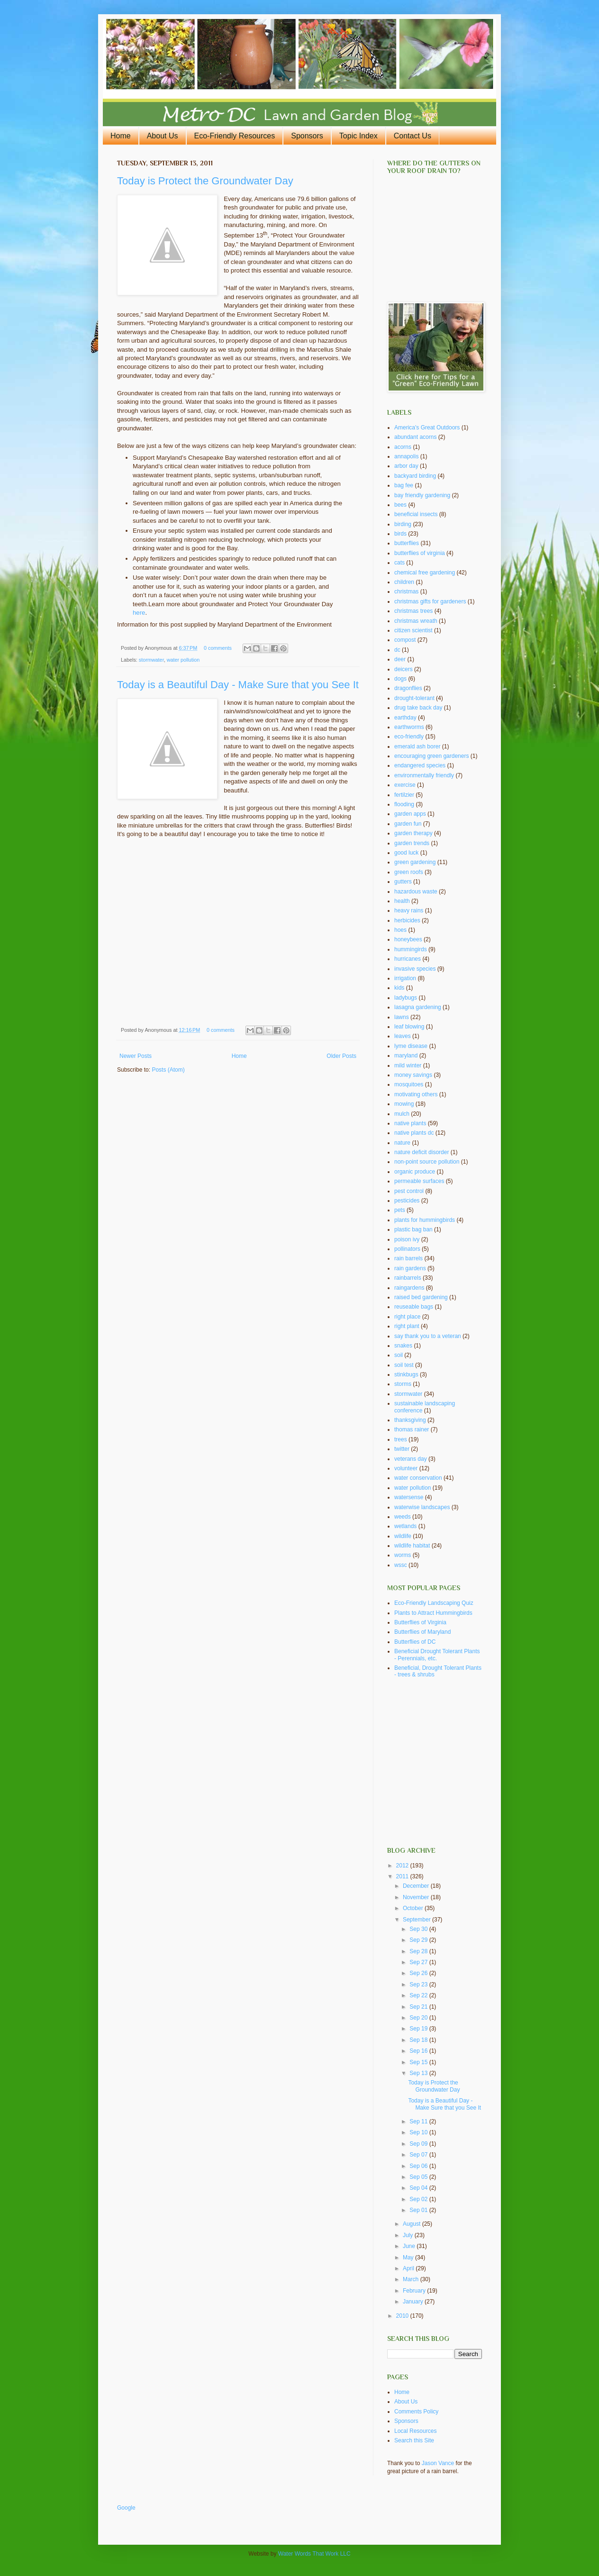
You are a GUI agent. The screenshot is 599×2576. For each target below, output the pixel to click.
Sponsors (307, 136)
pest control (409, 1191)
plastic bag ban (413, 1229)
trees (400, 1439)
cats (399, 562)
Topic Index (358, 136)
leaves (402, 1036)
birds (400, 533)
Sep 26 (419, 1973)
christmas (406, 591)
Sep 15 (419, 2062)
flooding (404, 804)
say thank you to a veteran (427, 1336)
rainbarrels (407, 1277)
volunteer (405, 1468)
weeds (402, 1516)
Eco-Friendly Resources (234, 136)
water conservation (418, 1478)
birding (402, 524)
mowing (404, 1104)
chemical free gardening (424, 572)
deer (400, 659)
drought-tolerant (414, 698)
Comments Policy (416, 2411)
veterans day (410, 1459)
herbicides (407, 920)
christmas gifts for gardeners (430, 601)
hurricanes (407, 959)
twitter (401, 1449)
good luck (406, 852)
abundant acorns (415, 437)
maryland (405, 1055)
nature (402, 1142)
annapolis (406, 456)
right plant (406, 1326)
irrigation (405, 978)
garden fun (407, 823)
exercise (405, 785)
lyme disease (410, 1046)
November (417, 1897)
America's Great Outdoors (427, 427)
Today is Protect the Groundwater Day (205, 181)
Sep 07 (419, 2154)
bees (400, 504)
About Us (162, 136)
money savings (413, 1075)
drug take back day (418, 707)
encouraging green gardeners (431, 756)
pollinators (407, 1249)
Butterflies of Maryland (422, 1632)
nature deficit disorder (421, 1152)
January (414, 2301)
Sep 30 (419, 1929)
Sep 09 (419, 2143)
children (404, 582)
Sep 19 (419, 2028)
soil (398, 1355)
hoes (400, 930)
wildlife (402, 1536)
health (402, 901)
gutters (403, 881)
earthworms (409, 727)
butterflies (406, 543)
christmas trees (413, 611)
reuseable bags (413, 1306)
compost (405, 640)
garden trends (411, 843)
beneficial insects (415, 514)
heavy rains (408, 910)
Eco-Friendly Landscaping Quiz (433, 1603)
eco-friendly (409, 736)
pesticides (406, 1200)
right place (407, 1316)
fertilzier (404, 795)
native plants (410, 1123)
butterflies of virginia (419, 553)
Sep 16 (419, 2051)
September (417, 1919)
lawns (401, 1017)
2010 (403, 2315)
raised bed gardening (421, 1297)
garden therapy (413, 833)
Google (126, 2507)
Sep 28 (419, 1951)
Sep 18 (419, 2040)
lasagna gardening (417, 1007)
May (409, 2257)
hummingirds (410, 949)
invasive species (415, 968)
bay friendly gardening (422, 495)
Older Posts (341, 1056)
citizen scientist (413, 630)
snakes (403, 1345)
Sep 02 (419, 2199)
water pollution (183, 660)
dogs (400, 678)
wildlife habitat (412, 1545)
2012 (403, 1865)
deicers (403, 669)
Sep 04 (419, 2188)
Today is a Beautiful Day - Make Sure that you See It (238, 685)
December (417, 1886)
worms (402, 1555)
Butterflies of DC (415, 1641)
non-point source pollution (426, 1161)
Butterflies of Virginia (420, 1622)
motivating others (415, 1094)
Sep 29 (419, 1940)
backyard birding (415, 476)
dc (397, 649)
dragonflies (408, 688)
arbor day (406, 466)
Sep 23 (419, 1984)
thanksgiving (410, 1420)
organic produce (414, 1171)
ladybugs (405, 997)
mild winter (407, 1065)
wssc (400, 1565)
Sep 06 (419, 2166)
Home (120, 136)
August (412, 2224)
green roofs (408, 872)
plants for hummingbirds (424, 1220)
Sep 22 (419, 1995)
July (409, 2235)
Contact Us (412, 136)
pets (399, 1210)
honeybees (408, 939)
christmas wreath (415, 621)
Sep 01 (419, 2210)
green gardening (415, 862)
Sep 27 (419, 1962)
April (409, 2268)
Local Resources (415, 2431)
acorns (402, 447)
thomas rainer (411, 1429)
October (414, 1908)
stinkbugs (406, 1374)
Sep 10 (419, 2132)
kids (399, 987)
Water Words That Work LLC (314, 2553)
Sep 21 (419, 2006)
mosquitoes (408, 1084)
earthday (405, 717)
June (410, 2246)
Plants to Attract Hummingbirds (433, 1613)
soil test (404, 1365)
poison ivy (406, 1239)
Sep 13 (419, 2073)
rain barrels (408, 1258)
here (139, 612)
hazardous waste (415, 891)
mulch (401, 1114)
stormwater (151, 660)
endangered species (419, 765)
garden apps (410, 813)
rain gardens (410, 1268)
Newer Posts (135, 1056)
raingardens (409, 1287)
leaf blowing (409, 1026)
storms (402, 1384)
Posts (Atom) (168, 1069)
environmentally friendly (424, 775)
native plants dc (414, 1132)
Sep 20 (419, 2017)
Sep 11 (419, 2121)
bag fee (403, 485)
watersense (408, 1497)
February (415, 2290)
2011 (403, 1876)
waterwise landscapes (422, 1507)
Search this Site (414, 2440)
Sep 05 (419, 2177)
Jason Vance (438, 2463)
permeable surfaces (419, 1181)
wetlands (405, 1526)
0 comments (218, 648)
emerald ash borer (417, 746)
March (411, 2279)
